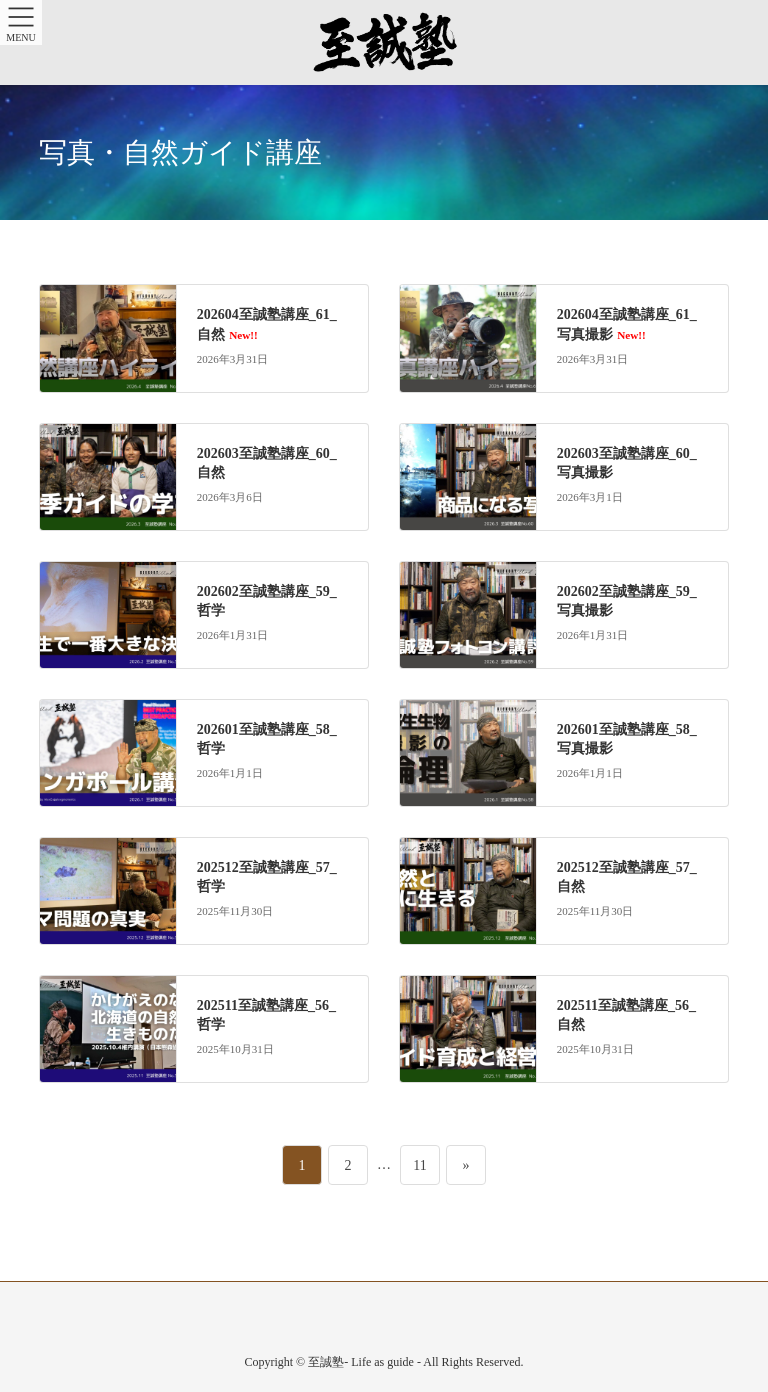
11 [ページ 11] (419, 1159)
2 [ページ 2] (351, 1159)
